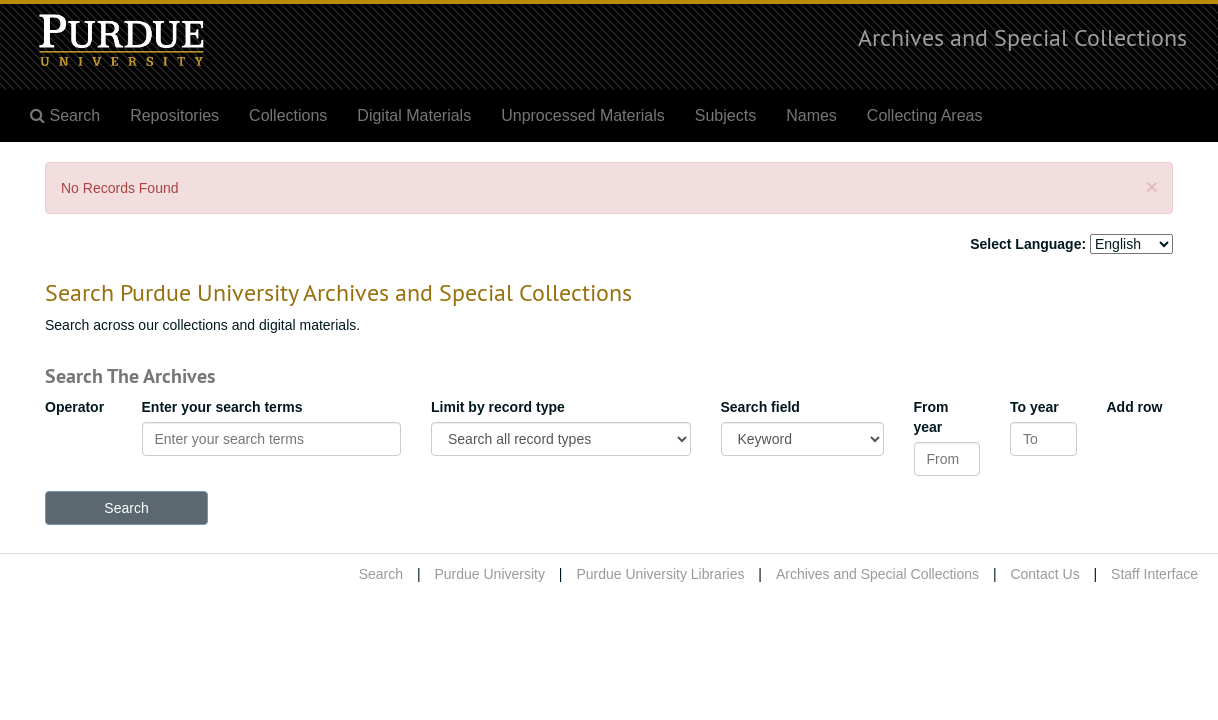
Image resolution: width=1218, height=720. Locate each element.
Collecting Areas (925, 115)
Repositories (174, 115)
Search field (760, 407)
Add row (1135, 407)
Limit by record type (498, 407)
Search (381, 574)
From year (931, 417)
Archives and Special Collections (1022, 37)
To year (1034, 407)
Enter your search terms (222, 407)
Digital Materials (414, 115)
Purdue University (489, 574)
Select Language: (1028, 244)
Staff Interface (1154, 574)
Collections (288, 115)
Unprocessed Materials (583, 115)
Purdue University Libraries (660, 574)
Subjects (725, 115)
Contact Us (1044, 574)
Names (811, 115)
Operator (74, 407)
